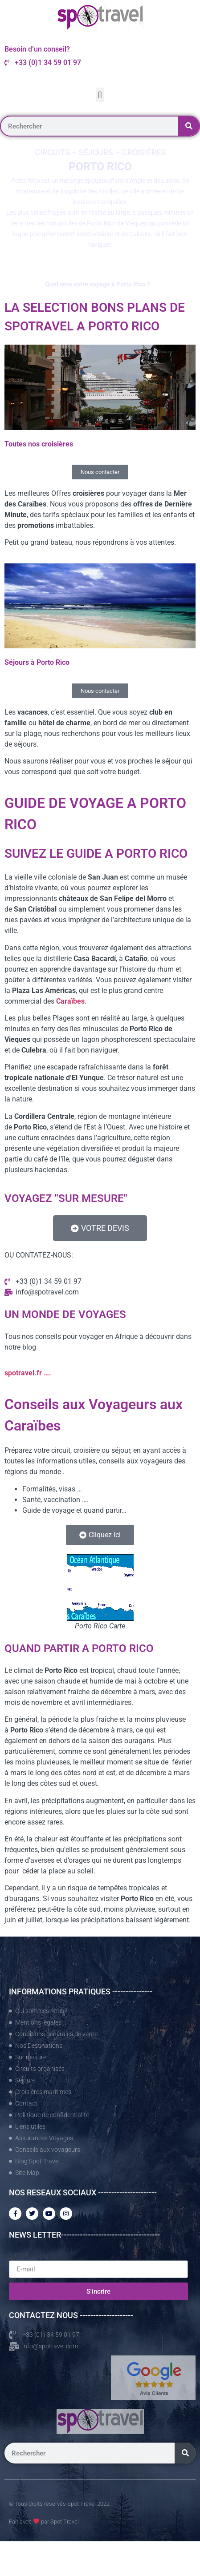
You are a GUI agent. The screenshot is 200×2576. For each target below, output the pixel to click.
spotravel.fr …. (27, 1373)
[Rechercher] (188, 126)
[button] (100, 95)
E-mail (19, 2254)
